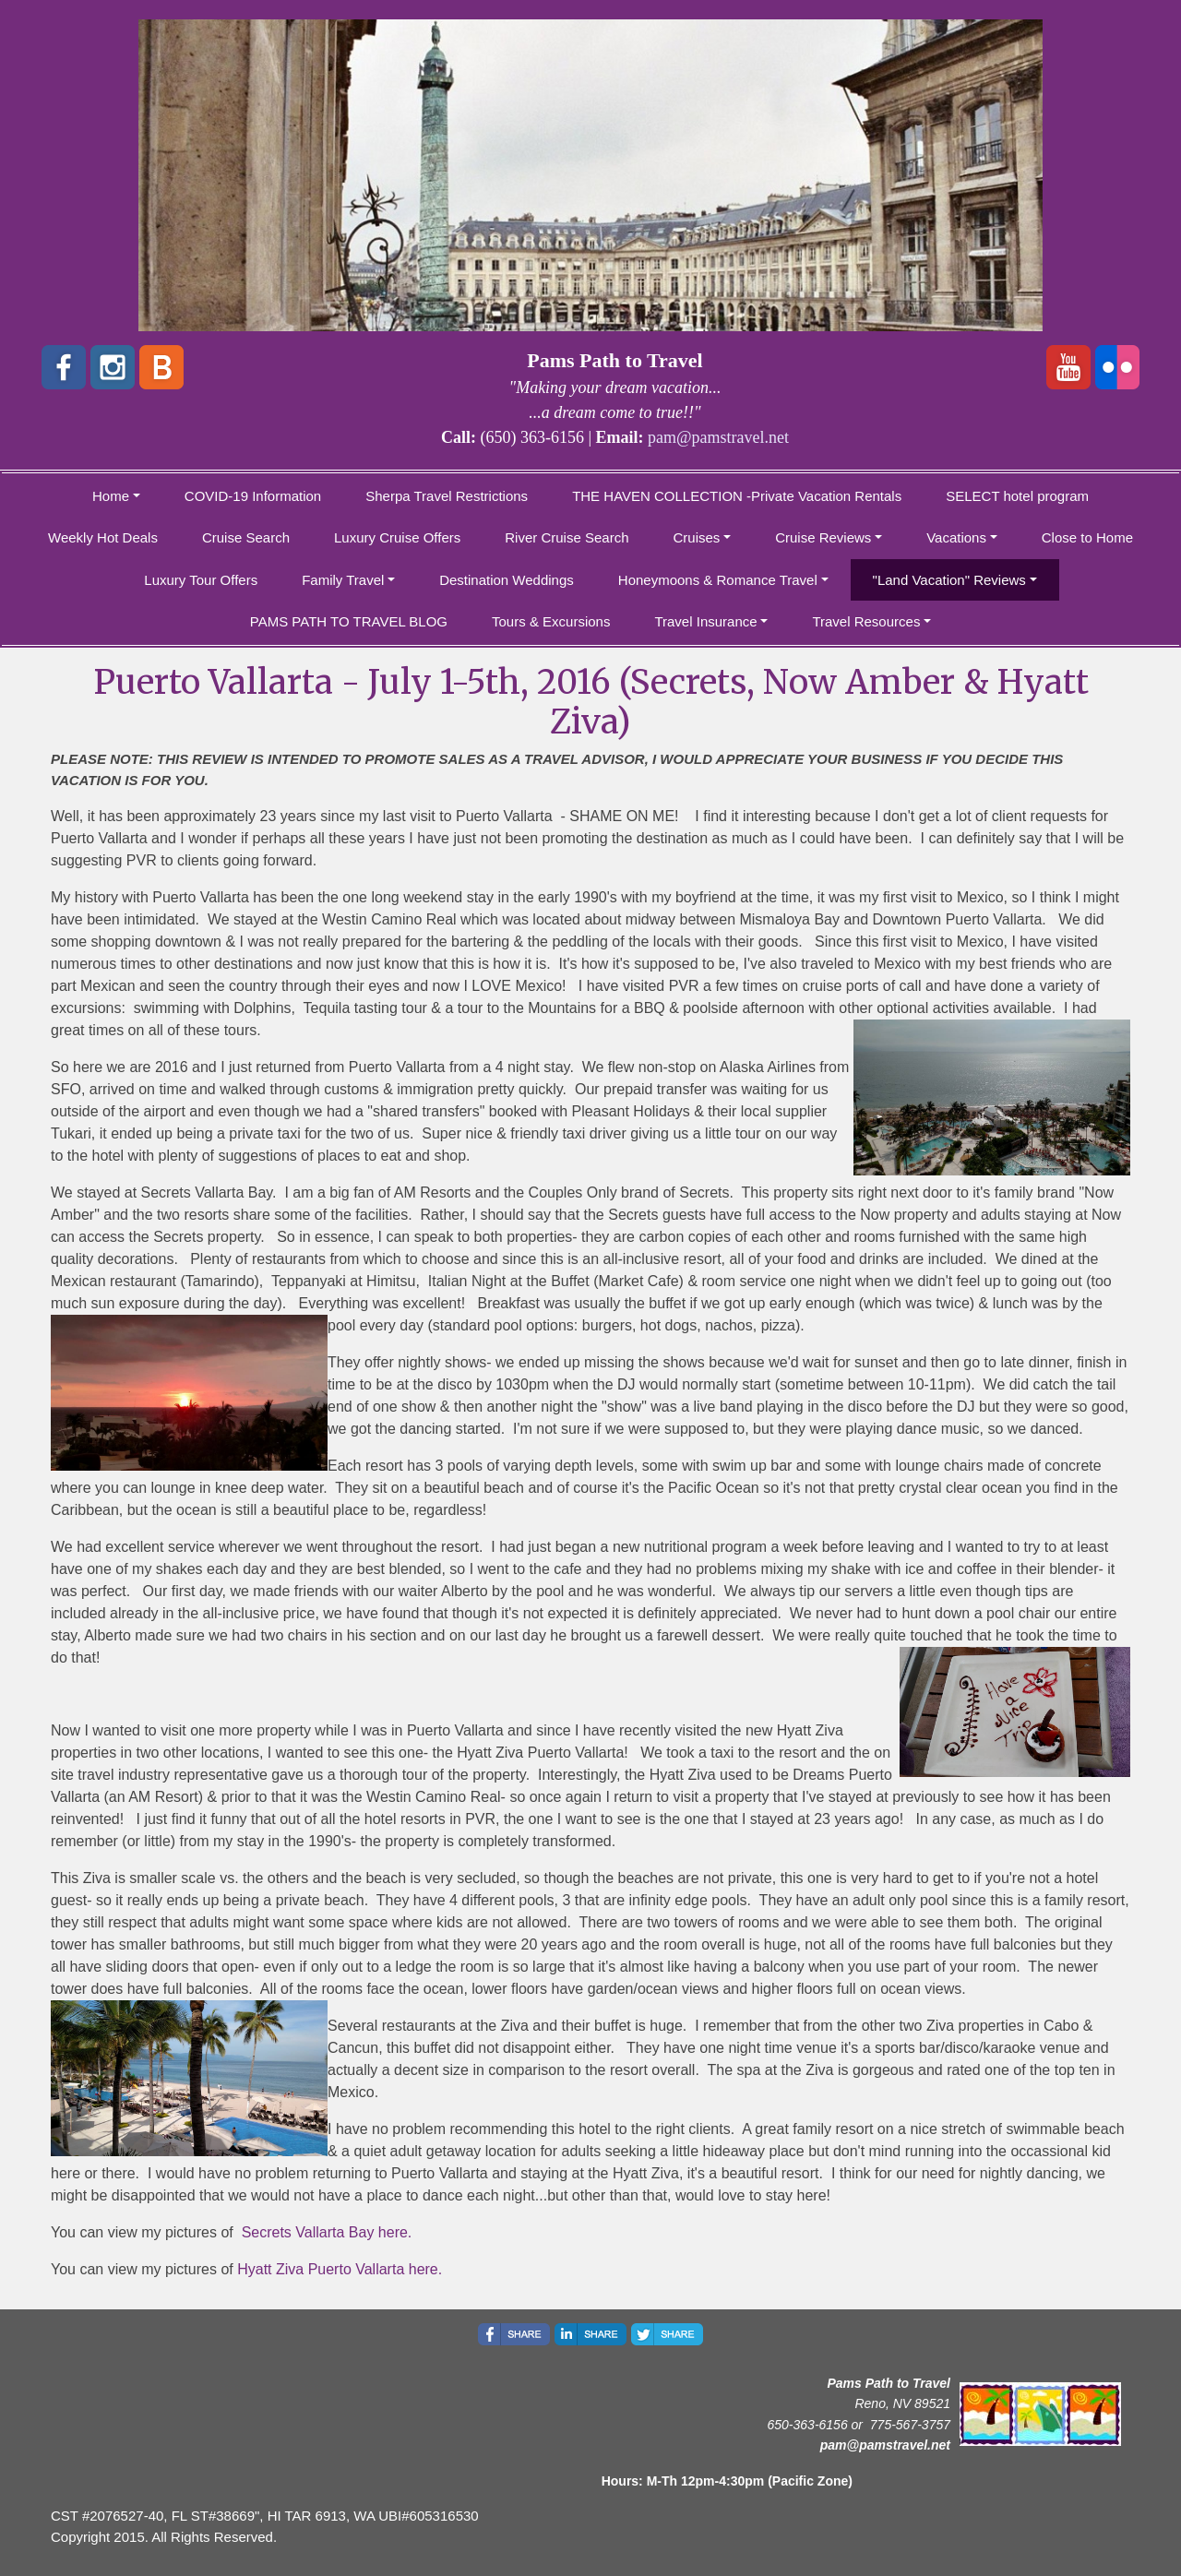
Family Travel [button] (343, 580)
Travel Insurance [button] (705, 621)
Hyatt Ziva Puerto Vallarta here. (339, 2269)
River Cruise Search (566, 537)
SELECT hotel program (1017, 496)
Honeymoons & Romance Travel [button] (717, 580)
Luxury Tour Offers (200, 580)
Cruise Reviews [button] (823, 537)
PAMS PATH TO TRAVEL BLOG (348, 621)
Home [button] (110, 496)
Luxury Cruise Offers (397, 537)
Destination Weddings (506, 580)
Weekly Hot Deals (103, 537)
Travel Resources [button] (866, 621)
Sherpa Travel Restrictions (446, 496)
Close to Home (1087, 537)
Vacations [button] (956, 537)
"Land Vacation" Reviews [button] (949, 580)
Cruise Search (246, 537)
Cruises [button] (697, 537)
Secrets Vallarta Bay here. (327, 2232)
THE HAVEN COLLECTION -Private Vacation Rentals (736, 496)
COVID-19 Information (253, 496)
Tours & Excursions (551, 621)
